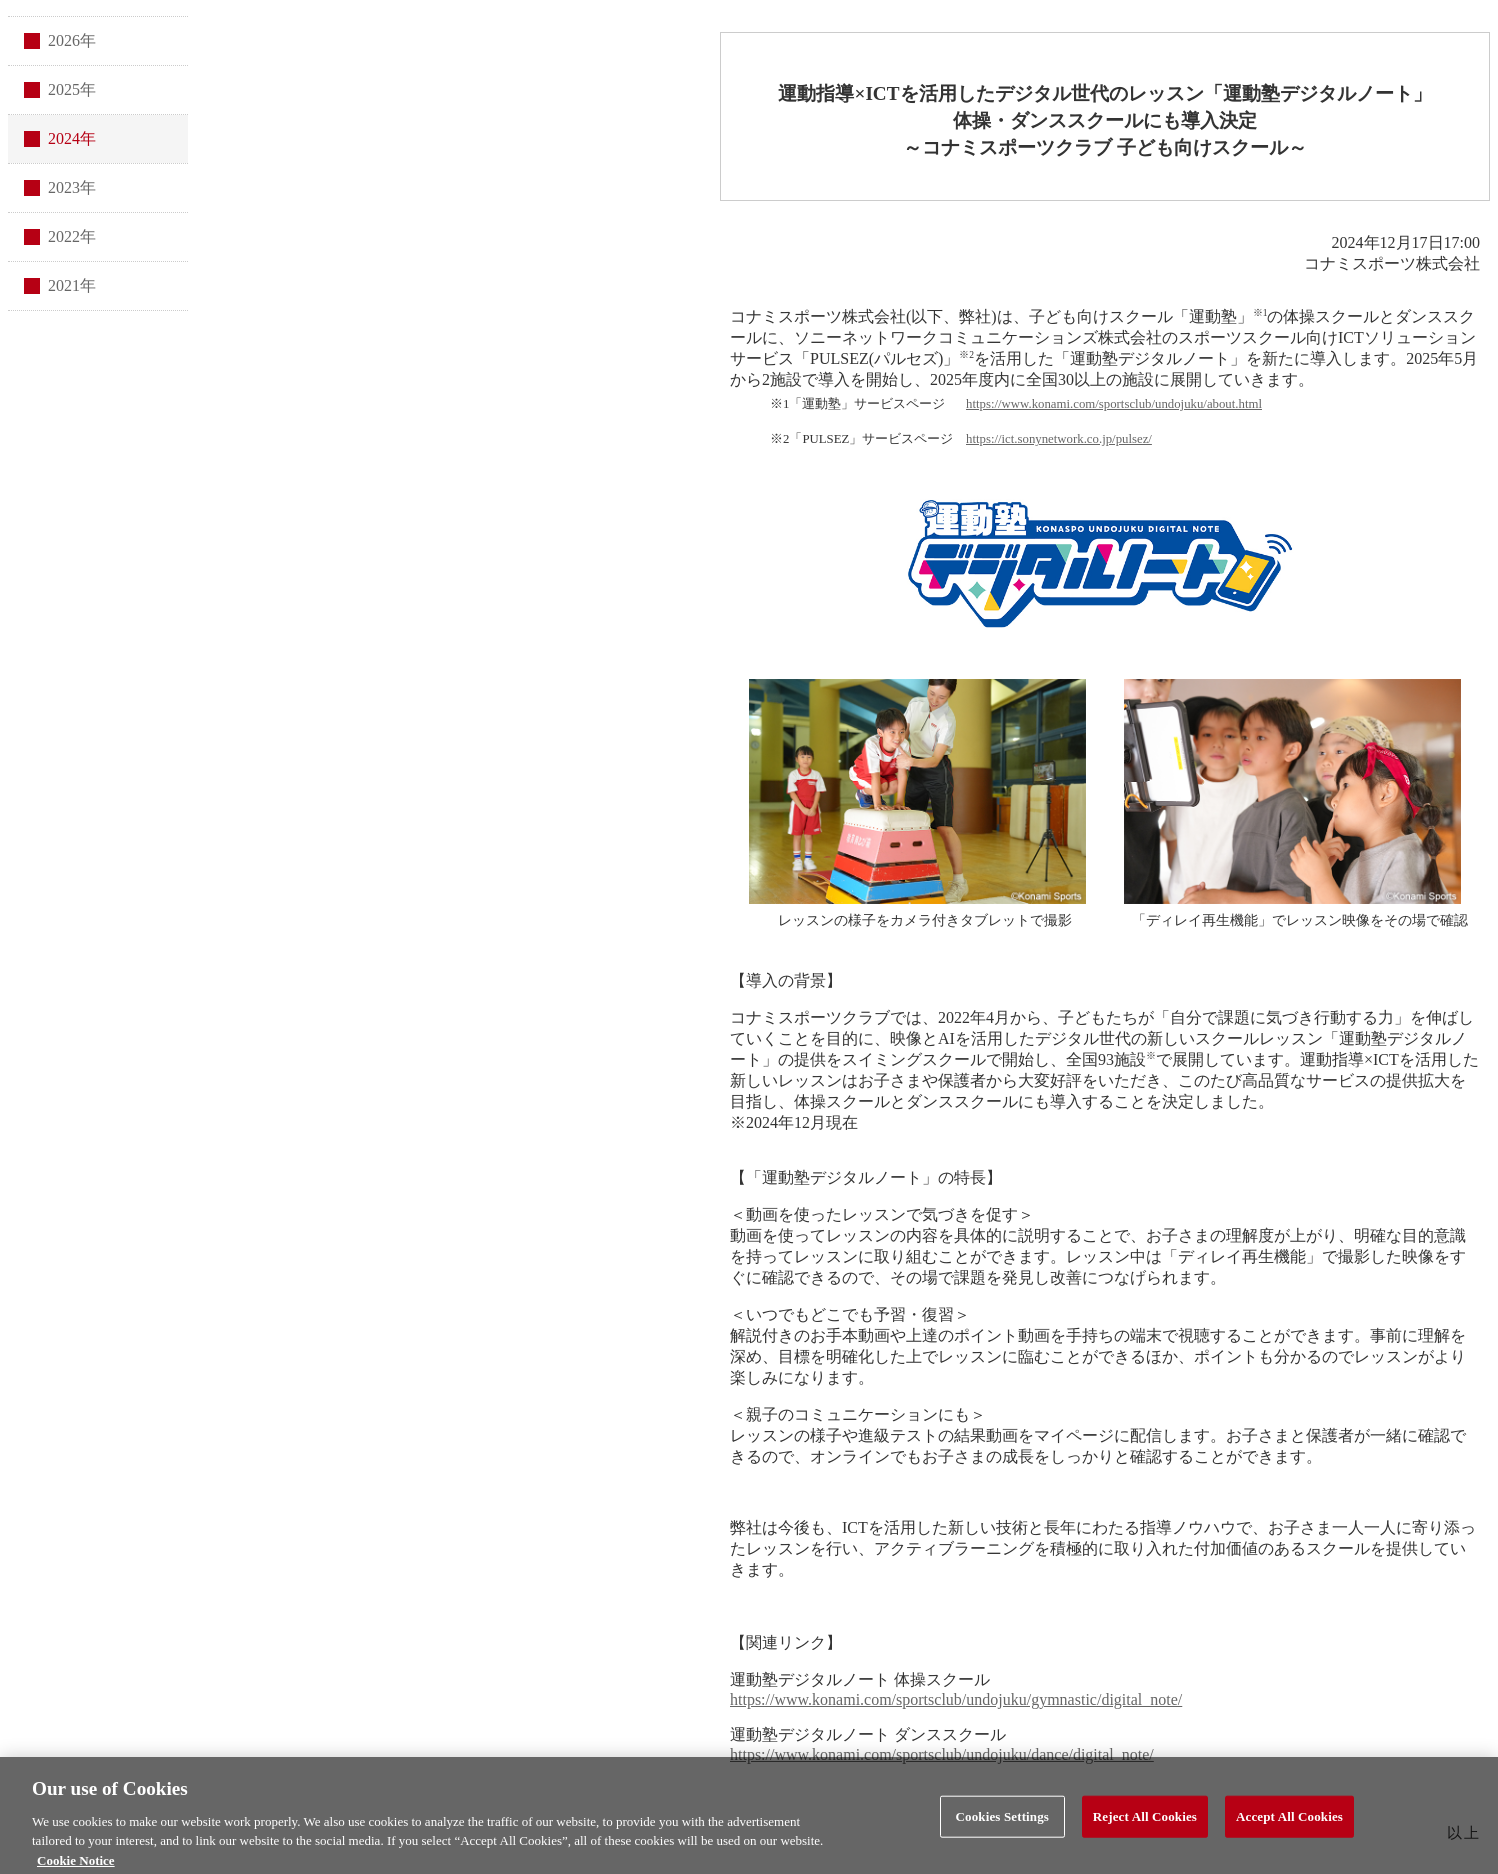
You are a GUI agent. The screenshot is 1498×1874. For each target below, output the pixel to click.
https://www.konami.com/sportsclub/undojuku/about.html (1114, 404)
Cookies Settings (1002, 1822)
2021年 (72, 285)
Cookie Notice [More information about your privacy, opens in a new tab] (76, 1865)
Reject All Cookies (1145, 1822)
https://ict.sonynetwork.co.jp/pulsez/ (1059, 439)
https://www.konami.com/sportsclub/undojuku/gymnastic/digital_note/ (956, 1699)
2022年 (72, 236)
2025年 (72, 89)
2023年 (72, 187)
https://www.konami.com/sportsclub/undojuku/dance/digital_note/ (942, 1754)
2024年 (72, 138)
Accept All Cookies (1289, 1822)
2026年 (72, 40)
